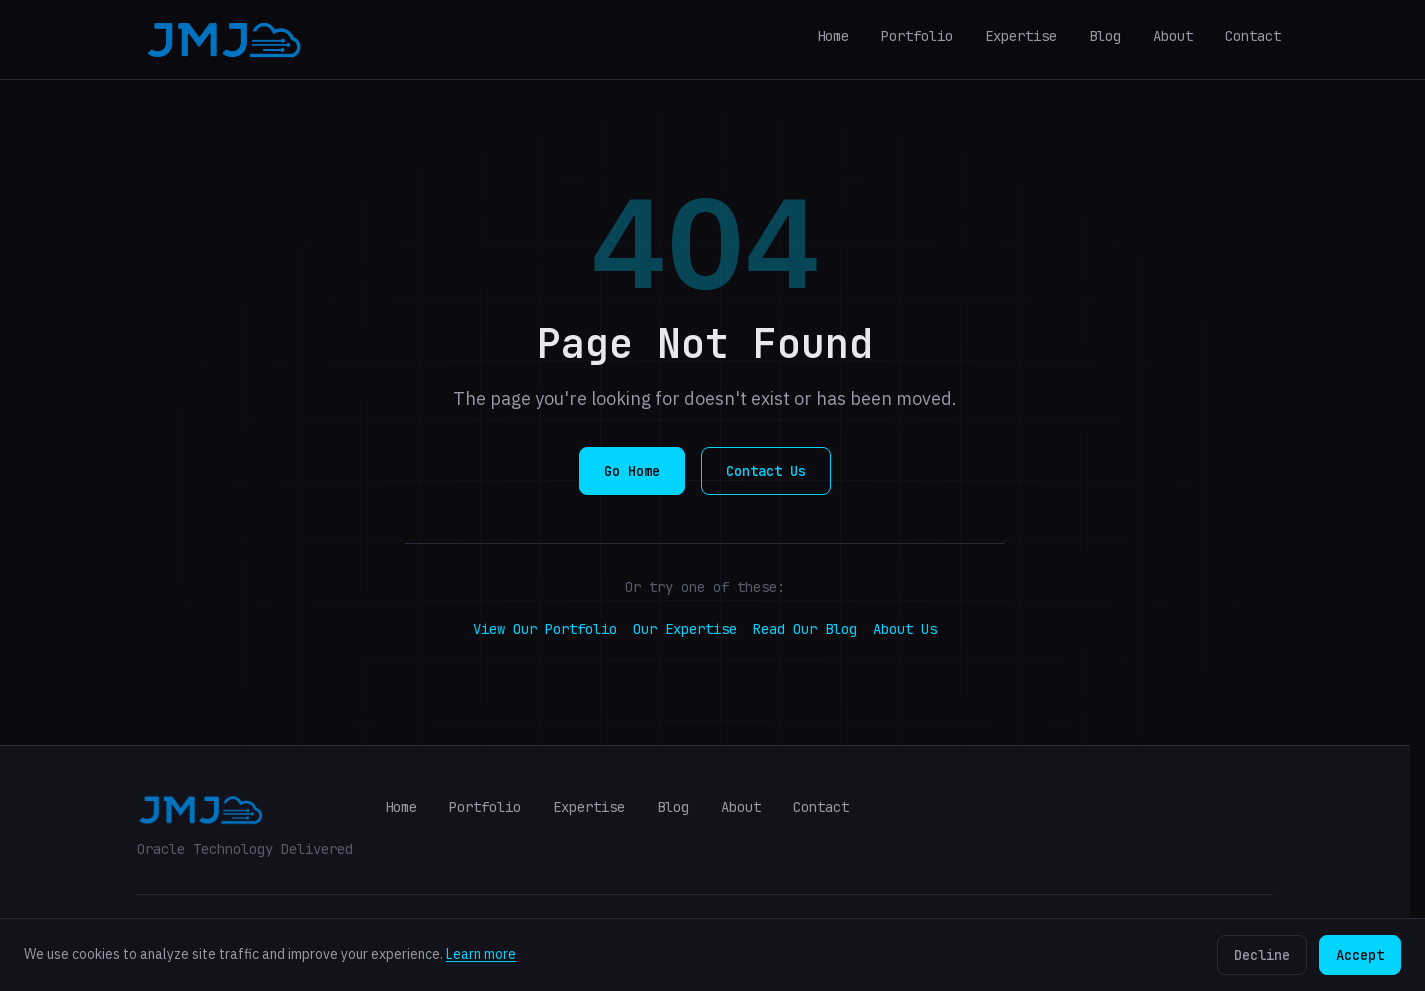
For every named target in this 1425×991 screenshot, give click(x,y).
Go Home (632, 471)
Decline (1262, 955)
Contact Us (766, 471)
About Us (905, 629)
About (1173, 36)
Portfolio (917, 36)
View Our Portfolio (545, 629)
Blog (1105, 36)
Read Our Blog (805, 629)
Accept (1360, 955)
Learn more (481, 954)
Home (833, 36)
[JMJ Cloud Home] (224, 40)
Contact (1253, 36)
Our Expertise (685, 629)
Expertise (1021, 36)
